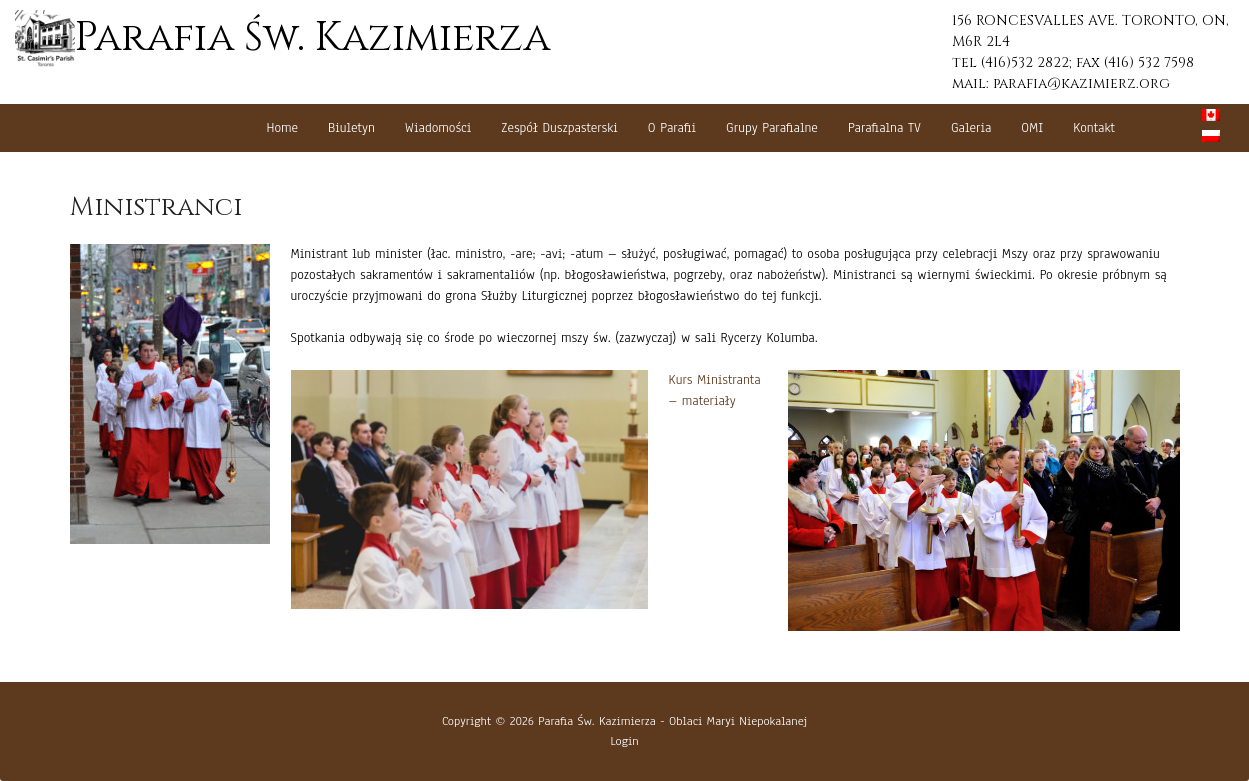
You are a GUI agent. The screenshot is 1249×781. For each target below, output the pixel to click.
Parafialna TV (884, 128)
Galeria (971, 128)
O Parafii (672, 128)
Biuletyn (351, 128)
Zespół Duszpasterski (559, 128)
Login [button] (624, 741)
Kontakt (1094, 128)
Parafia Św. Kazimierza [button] (282, 38)
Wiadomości (438, 128)
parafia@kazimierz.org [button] (1081, 83)
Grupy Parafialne (772, 128)
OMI (1032, 128)
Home (283, 128)
